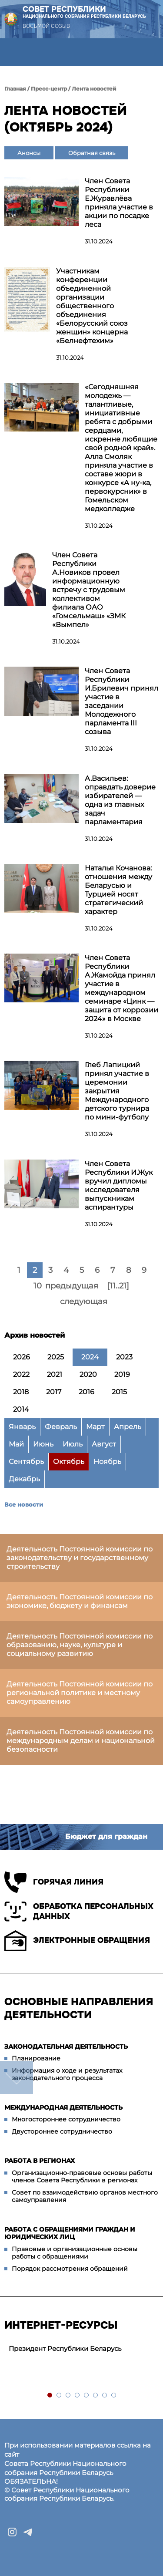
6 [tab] (95, 2395)
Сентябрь (26, 1461)
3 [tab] (68, 2395)
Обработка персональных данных (78, 1912)
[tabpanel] (81, 2349)
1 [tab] (50, 2395)
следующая (83, 1301)
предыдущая (71, 1286)
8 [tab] (114, 2395)
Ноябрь (107, 1461)
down (16, 2077)
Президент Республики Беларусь (65, 2348)
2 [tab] (59, 2395)
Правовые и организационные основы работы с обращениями (74, 2253)
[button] (13, 52)
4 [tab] (77, 2395)
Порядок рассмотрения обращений (70, 2269)
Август (104, 1444)
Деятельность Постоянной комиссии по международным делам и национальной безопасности (81, 1740)
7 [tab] (105, 2395)
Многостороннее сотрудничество (66, 2119)
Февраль (61, 1427)
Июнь (43, 1444)
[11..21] (118, 1286)
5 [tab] (86, 2395)
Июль (73, 1444)
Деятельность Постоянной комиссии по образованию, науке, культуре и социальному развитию (80, 1645)
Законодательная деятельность (66, 2046)
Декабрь (24, 1479)
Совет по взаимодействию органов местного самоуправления (85, 2196)
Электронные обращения (77, 1940)
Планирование (36, 2058)
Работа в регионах (39, 2161)
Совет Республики (84, 12)
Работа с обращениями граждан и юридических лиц (69, 2233)
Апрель (127, 1427)
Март (95, 1427)
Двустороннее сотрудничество (62, 2131)
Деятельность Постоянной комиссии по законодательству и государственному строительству (80, 1558)
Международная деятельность (63, 2107)
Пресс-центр (49, 88)
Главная (15, 88)
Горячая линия (53, 1882)
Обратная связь (91, 152)
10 (37, 1286)
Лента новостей (94, 88)
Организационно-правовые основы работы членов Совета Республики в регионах (82, 2177)
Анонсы (28, 152)
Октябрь (68, 1461)
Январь (22, 1427)
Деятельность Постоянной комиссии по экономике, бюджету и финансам (80, 1601)
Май (16, 1444)
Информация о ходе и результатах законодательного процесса (67, 2074)
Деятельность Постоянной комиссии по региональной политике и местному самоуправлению (80, 1693)
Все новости (23, 1504)
